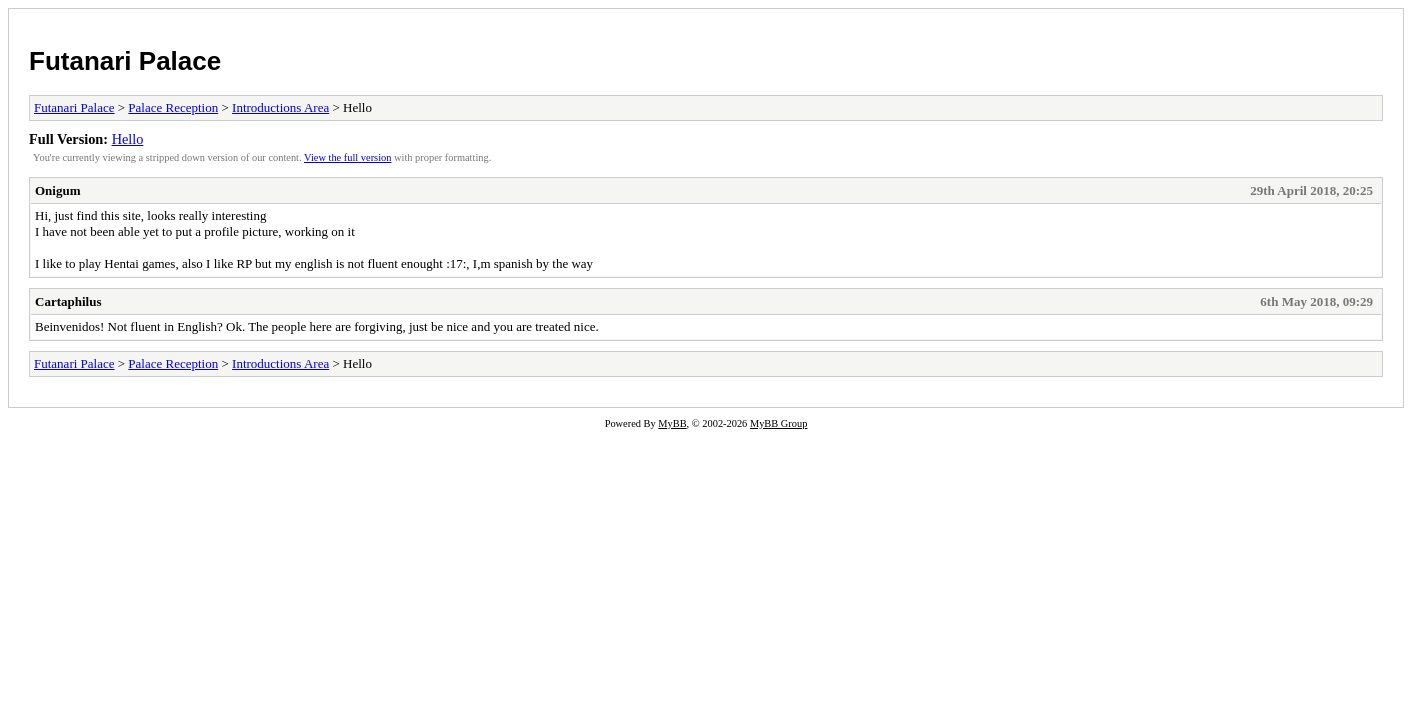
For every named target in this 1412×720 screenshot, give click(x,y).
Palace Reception (173, 107)
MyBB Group (778, 423)
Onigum (58, 190)
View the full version (347, 157)
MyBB (672, 423)
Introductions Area (280, 107)
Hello (128, 139)
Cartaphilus (68, 301)
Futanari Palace (125, 61)
